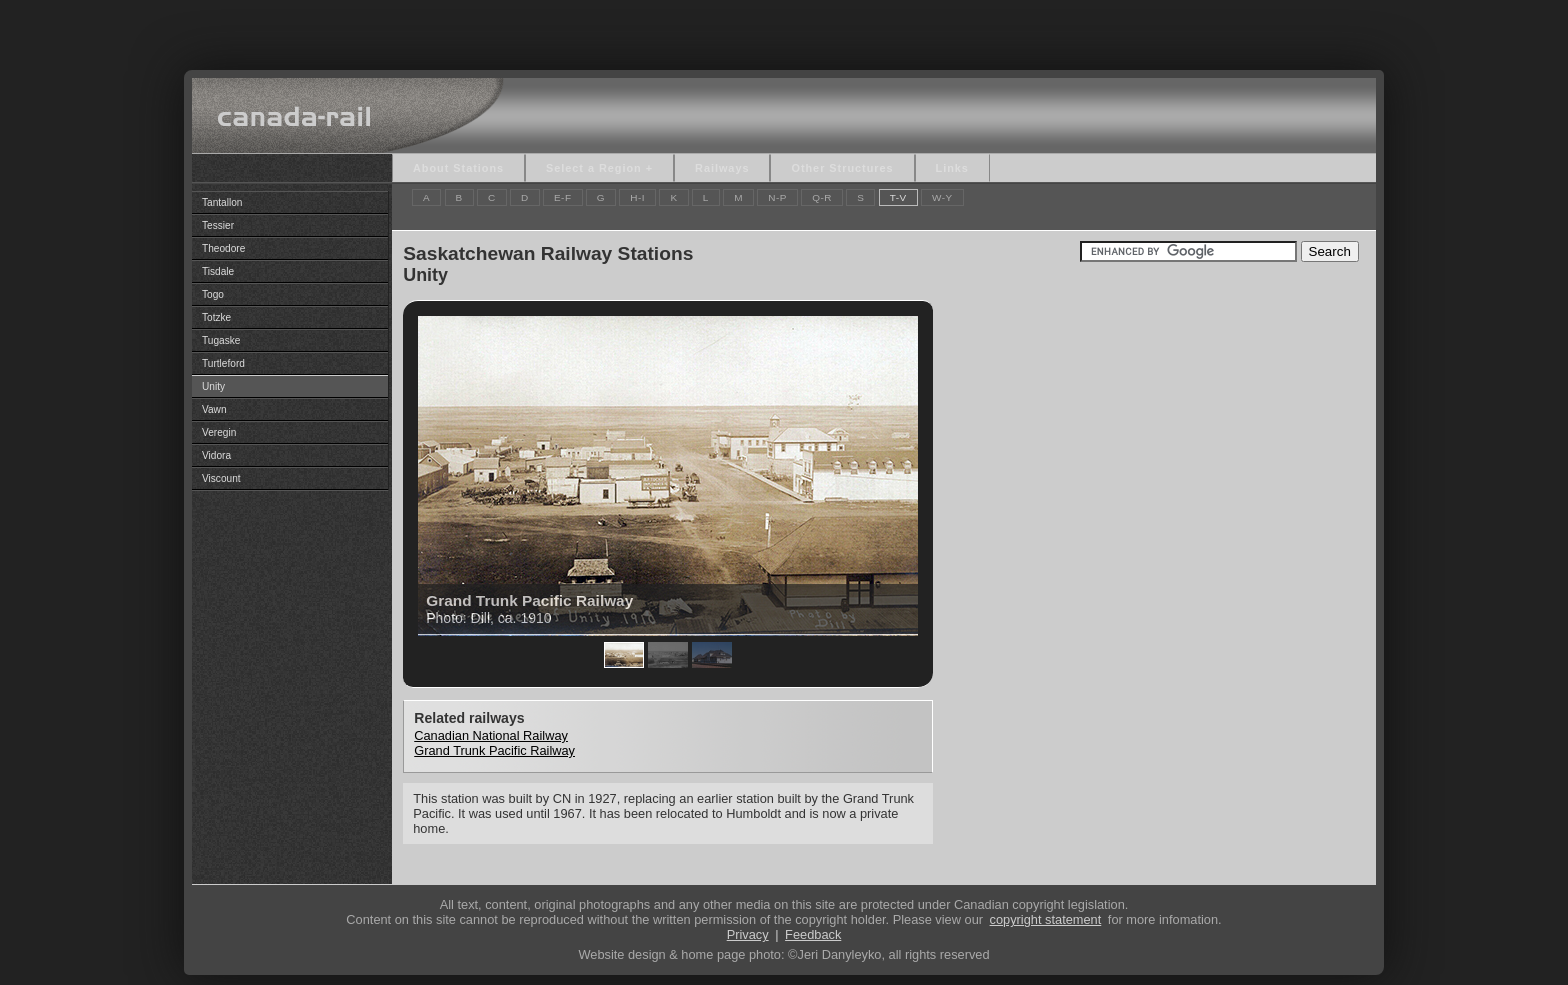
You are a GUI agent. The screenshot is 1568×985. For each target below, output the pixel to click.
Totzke (216, 317)
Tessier (218, 225)
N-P (777, 197)
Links (952, 168)
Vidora (216, 455)
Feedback (813, 934)
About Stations (458, 168)
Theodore (223, 248)
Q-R (822, 197)
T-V (898, 197)
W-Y (942, 197)
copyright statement (1046, 919)
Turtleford (223, 363)
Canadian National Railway (491, 735)
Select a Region (594, 168)
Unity (213, 386)
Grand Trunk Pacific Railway (494, 750)
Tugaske (221, 340)
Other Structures (842, 168)
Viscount (221, 478)
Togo (213, 294)
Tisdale (218, 271)
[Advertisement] (784, 30)
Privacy (748, 934)
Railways (722, 168)
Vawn (214, 409)
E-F (563, 197)
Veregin (219, 432)
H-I (637, 197)
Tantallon (222, 202)
